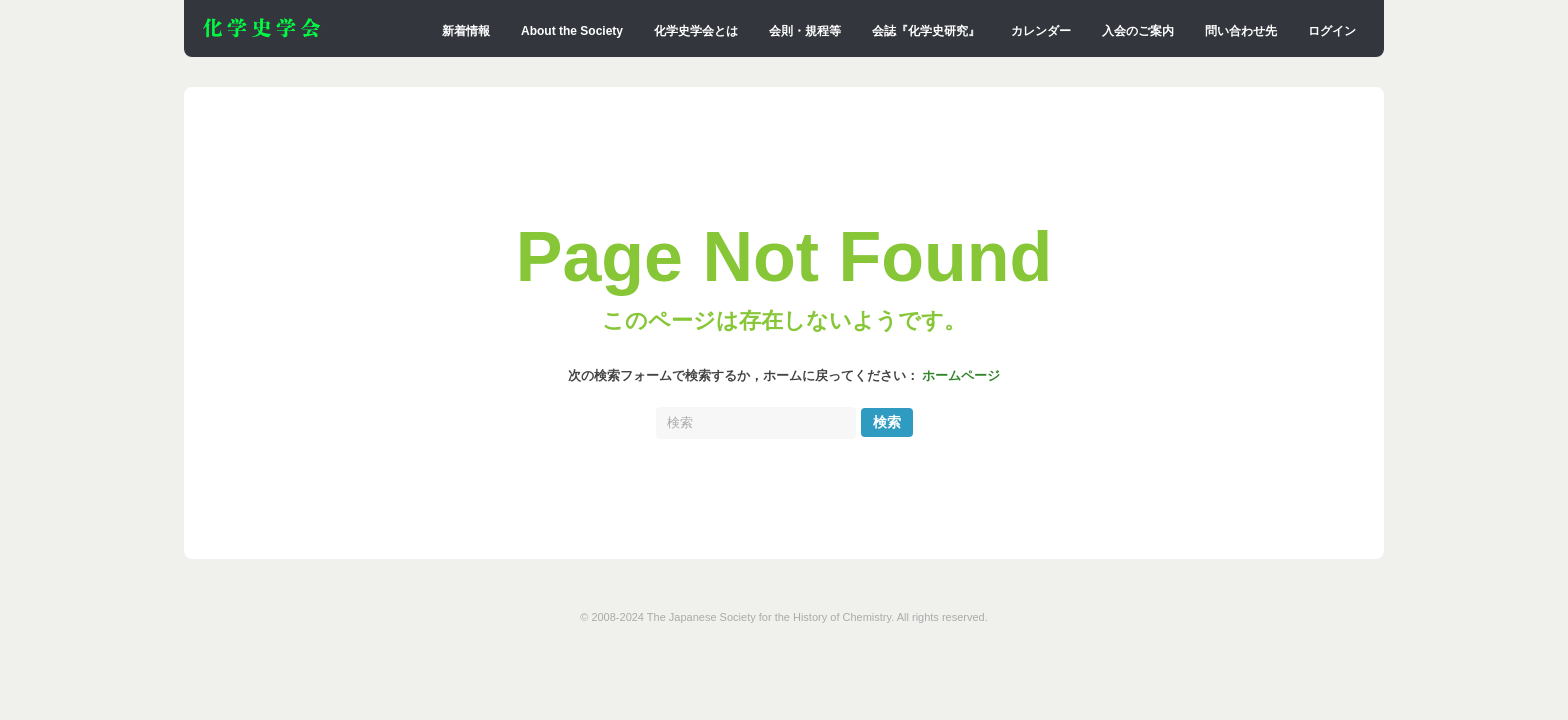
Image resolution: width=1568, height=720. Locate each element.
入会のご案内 (1138, 31)
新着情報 (466, 31)
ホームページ (961, 376)
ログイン (1332, 31)
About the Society (572, 31)
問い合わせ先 (1241, 31)
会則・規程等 (805, 31)
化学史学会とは (696, 31)
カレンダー (1041, 31)
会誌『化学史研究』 (926, 31)
